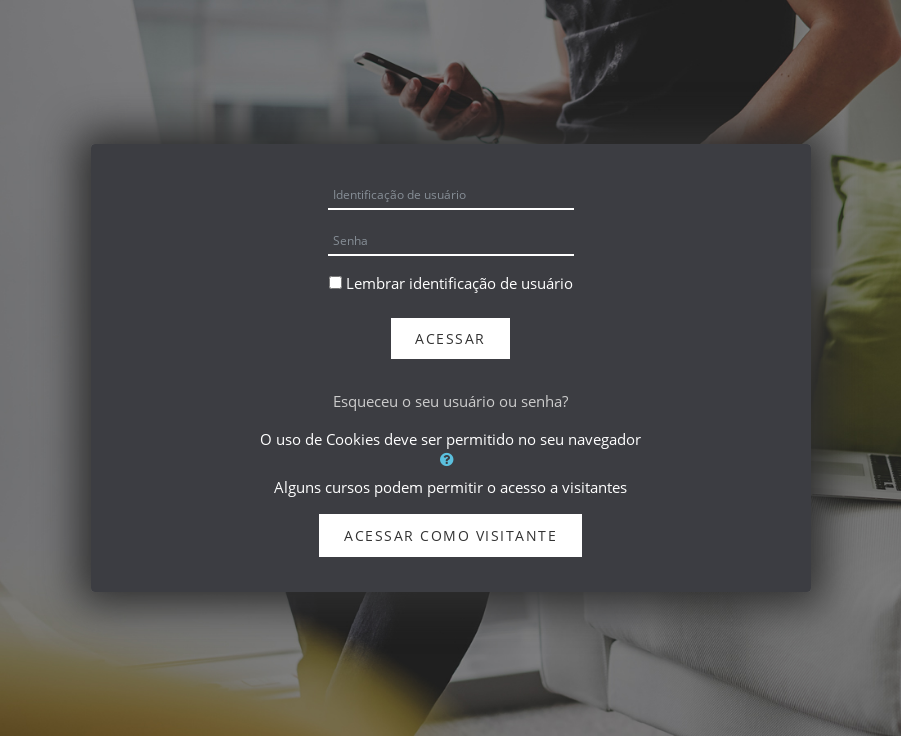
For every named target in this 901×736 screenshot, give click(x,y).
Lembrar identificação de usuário (459, 283)
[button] (451, 459)
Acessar (450, 338)
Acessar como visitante (450, 535)
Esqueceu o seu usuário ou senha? (450, 401)
